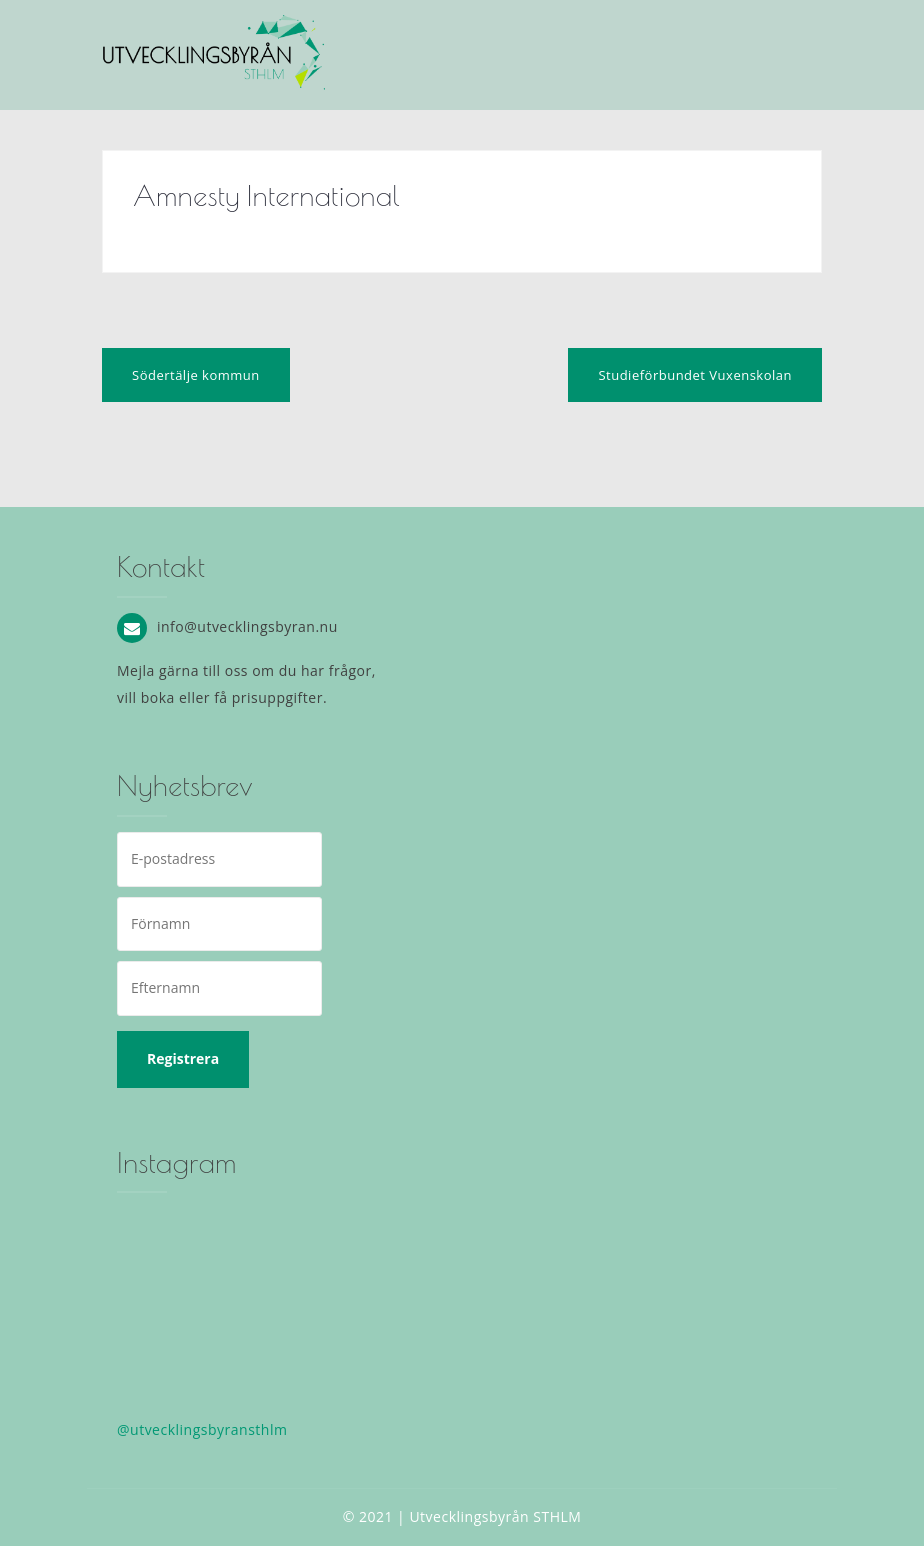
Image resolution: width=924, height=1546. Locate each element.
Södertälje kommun (196, 375)
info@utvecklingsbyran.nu (247, 626)
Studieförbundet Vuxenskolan (695, 375)
